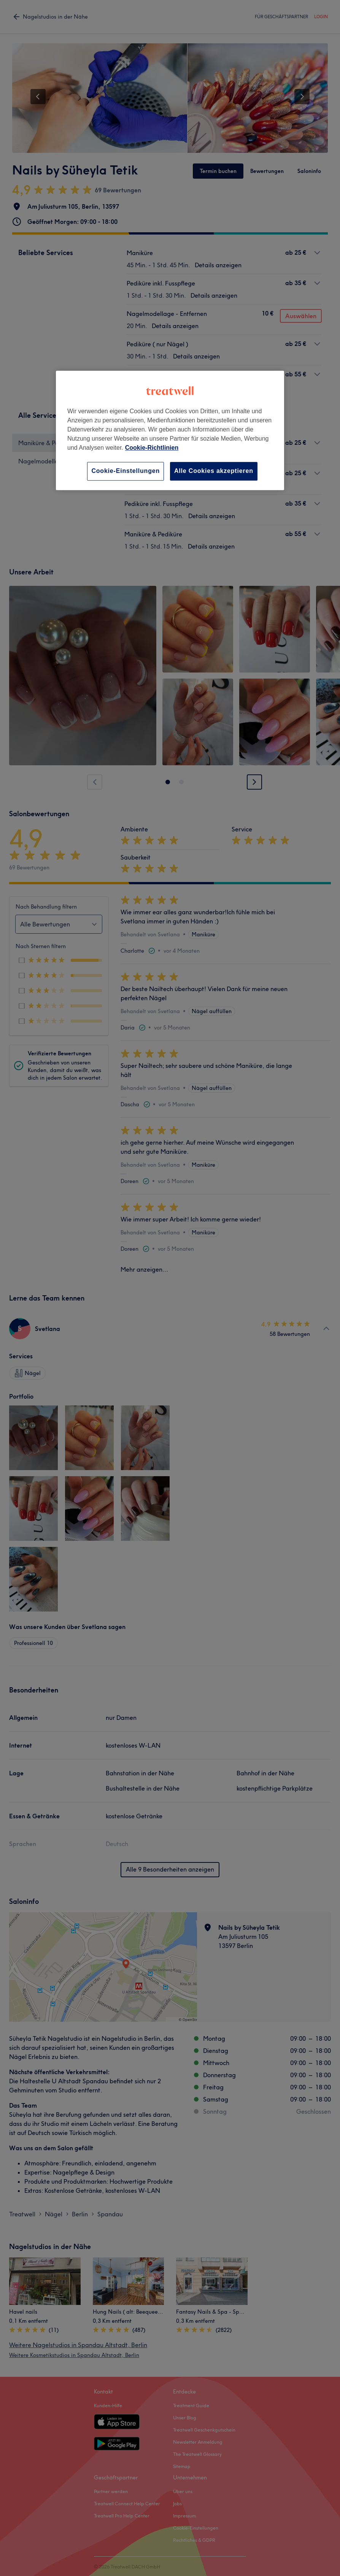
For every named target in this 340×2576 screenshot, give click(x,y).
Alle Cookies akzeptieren (213, 471)
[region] (170, 430)
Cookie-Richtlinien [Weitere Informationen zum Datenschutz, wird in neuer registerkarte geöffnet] (151, 448)
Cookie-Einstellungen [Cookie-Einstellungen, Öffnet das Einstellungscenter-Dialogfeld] (125, 471)
